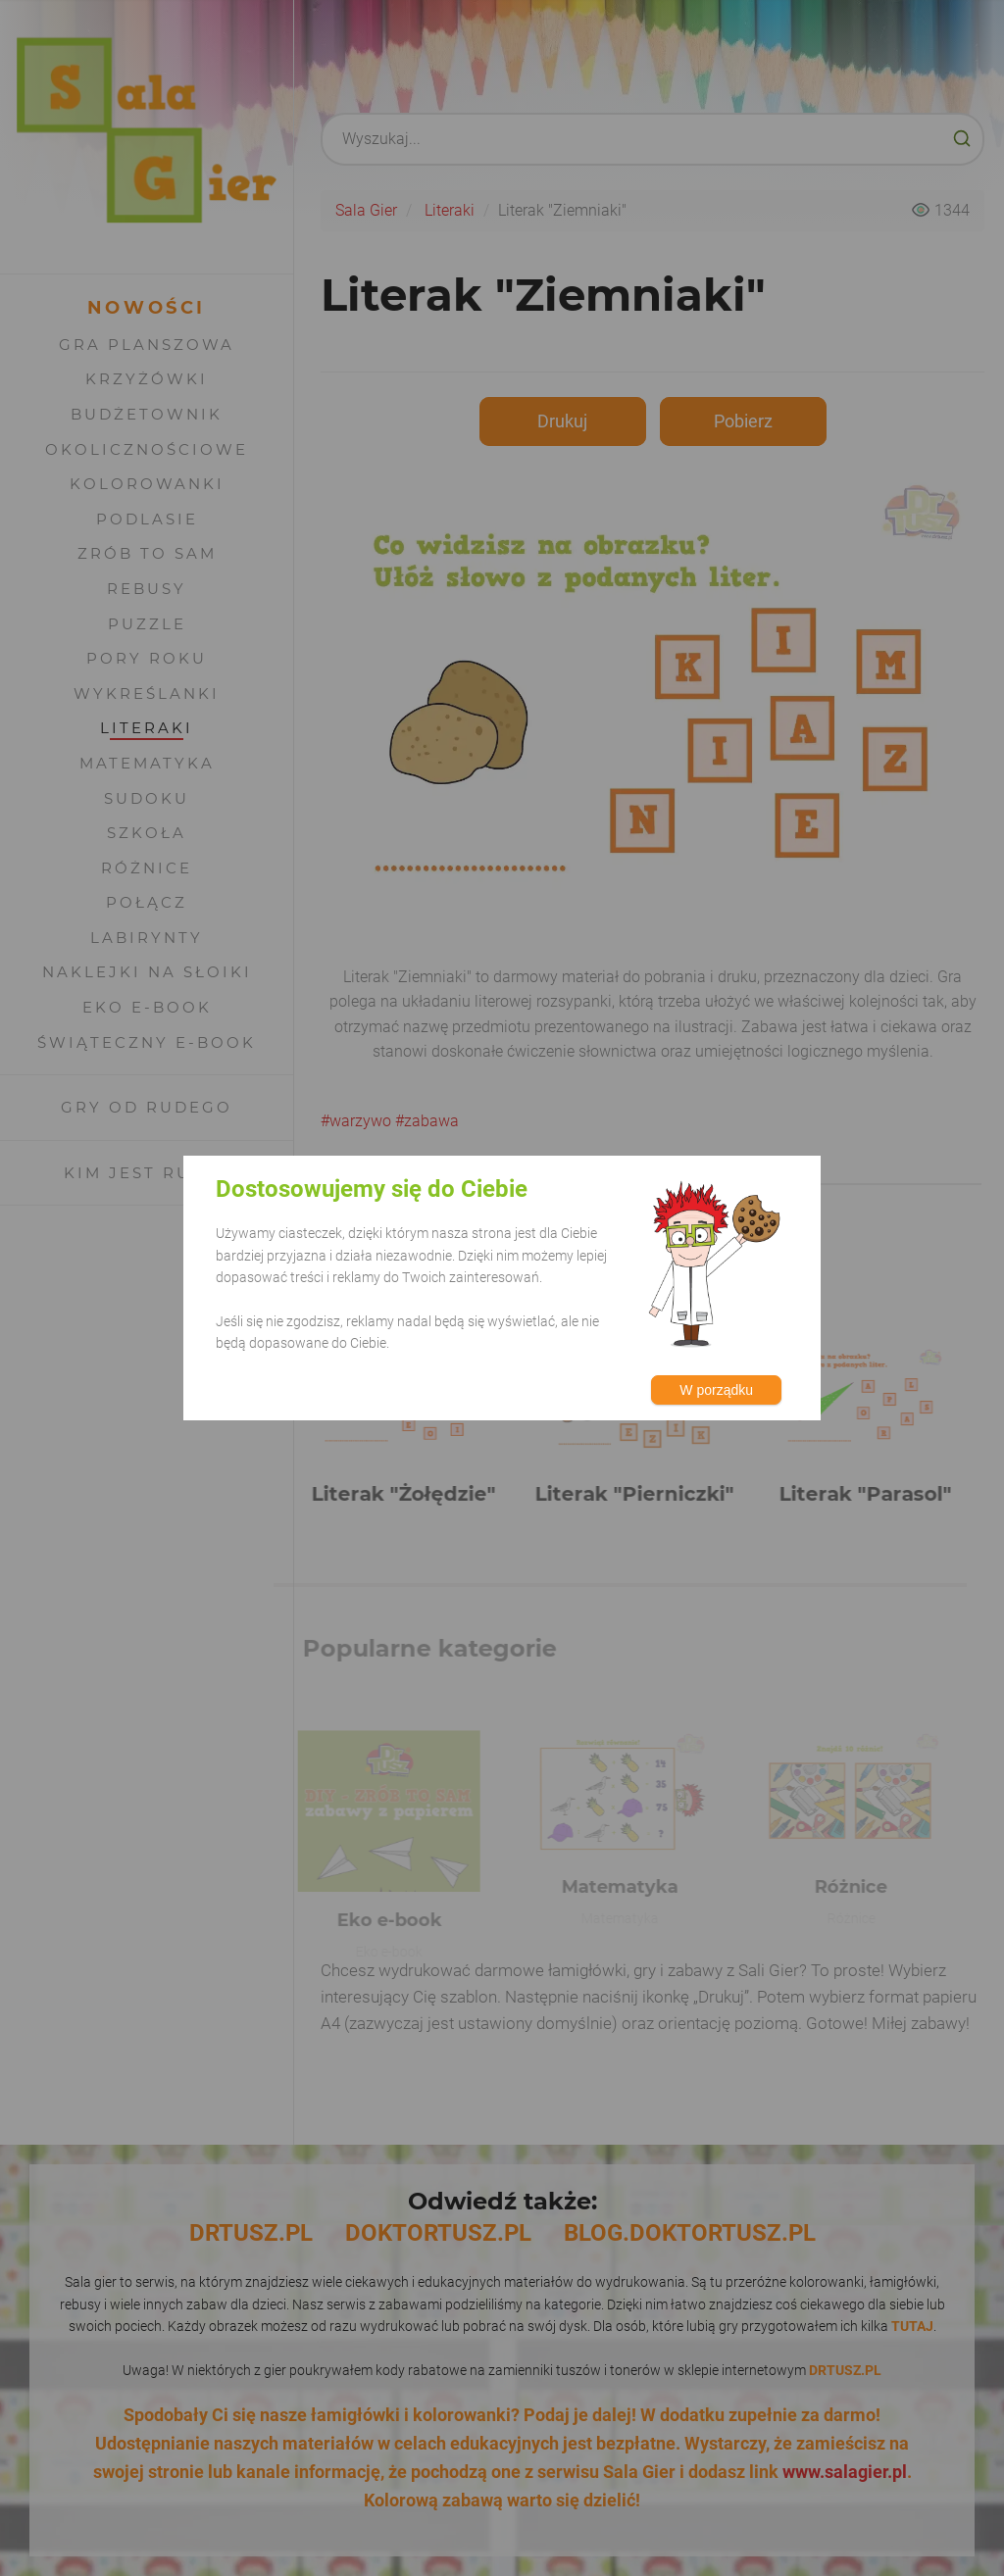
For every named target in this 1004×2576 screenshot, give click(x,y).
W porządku (716, 1390)
